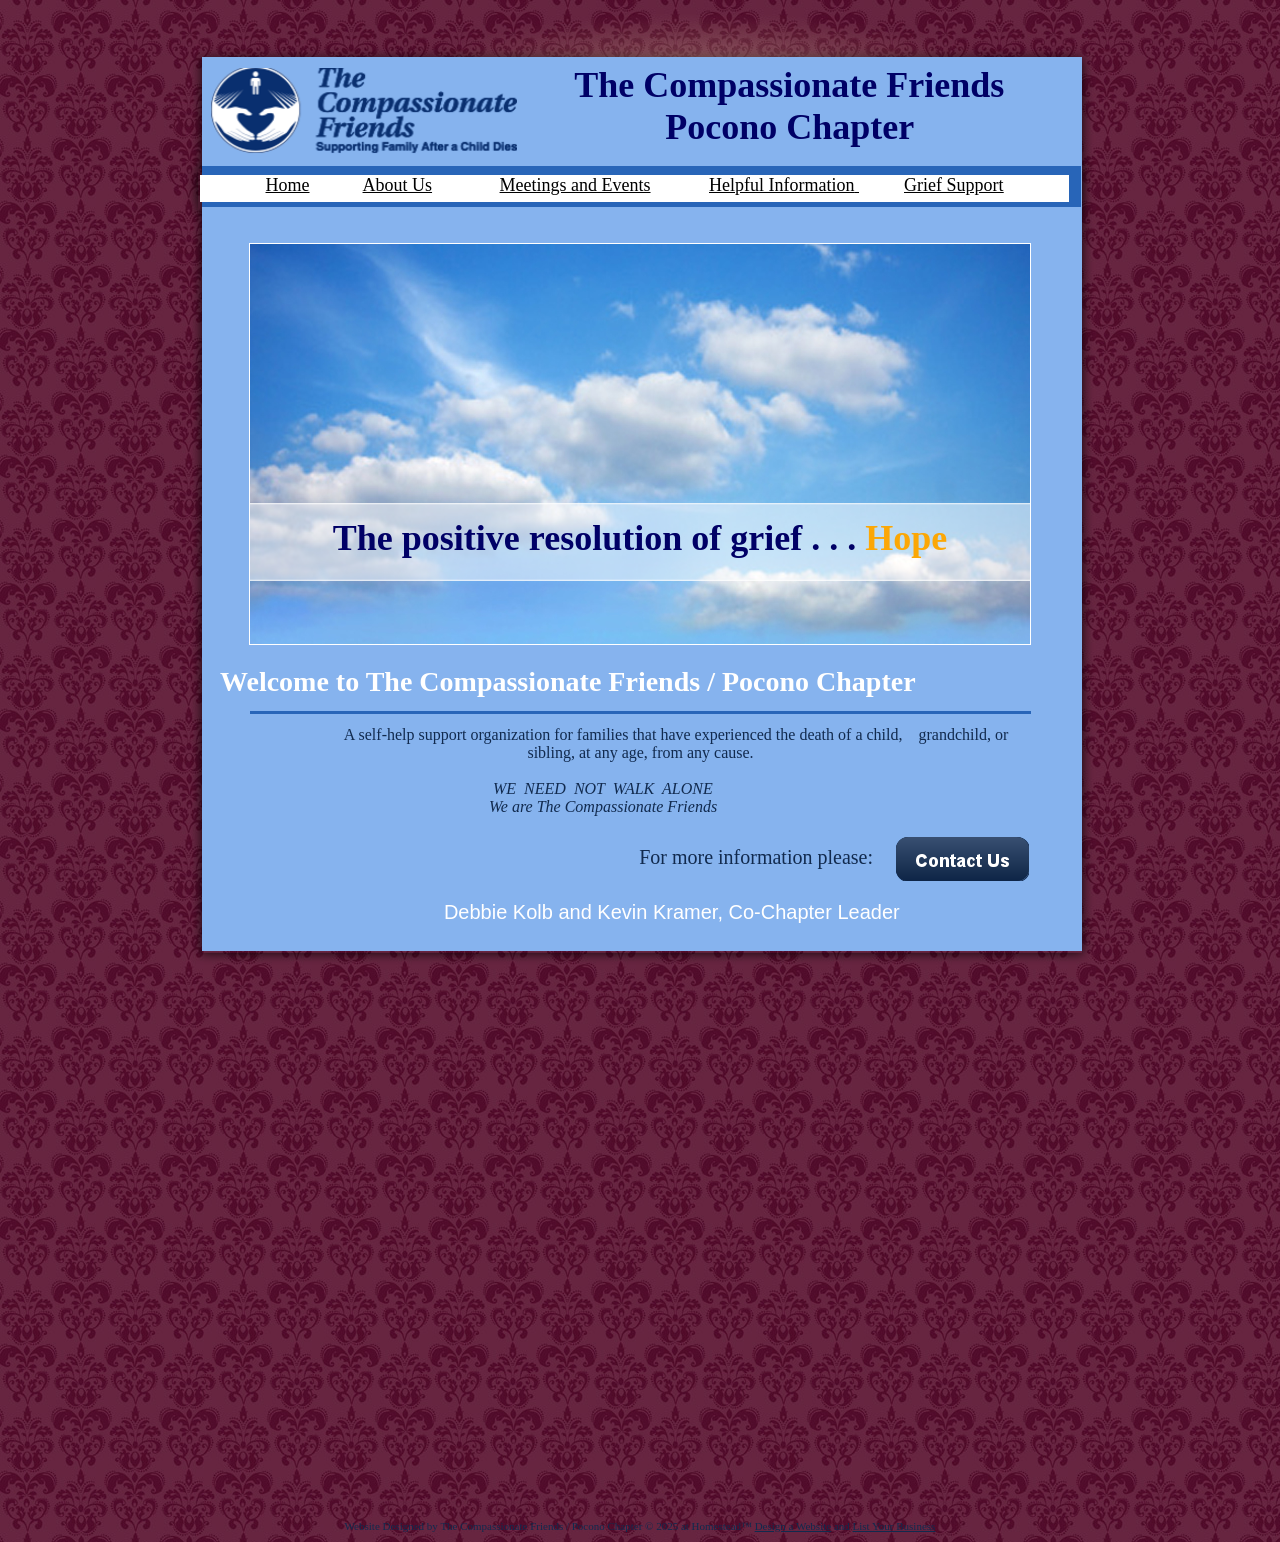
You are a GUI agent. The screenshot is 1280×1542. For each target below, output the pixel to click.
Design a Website (793, 1526)
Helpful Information (781, 185)
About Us (398, 185)
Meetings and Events (575, 185)
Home (288, 185)
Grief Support (953, 185)
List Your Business (894, 1526)
